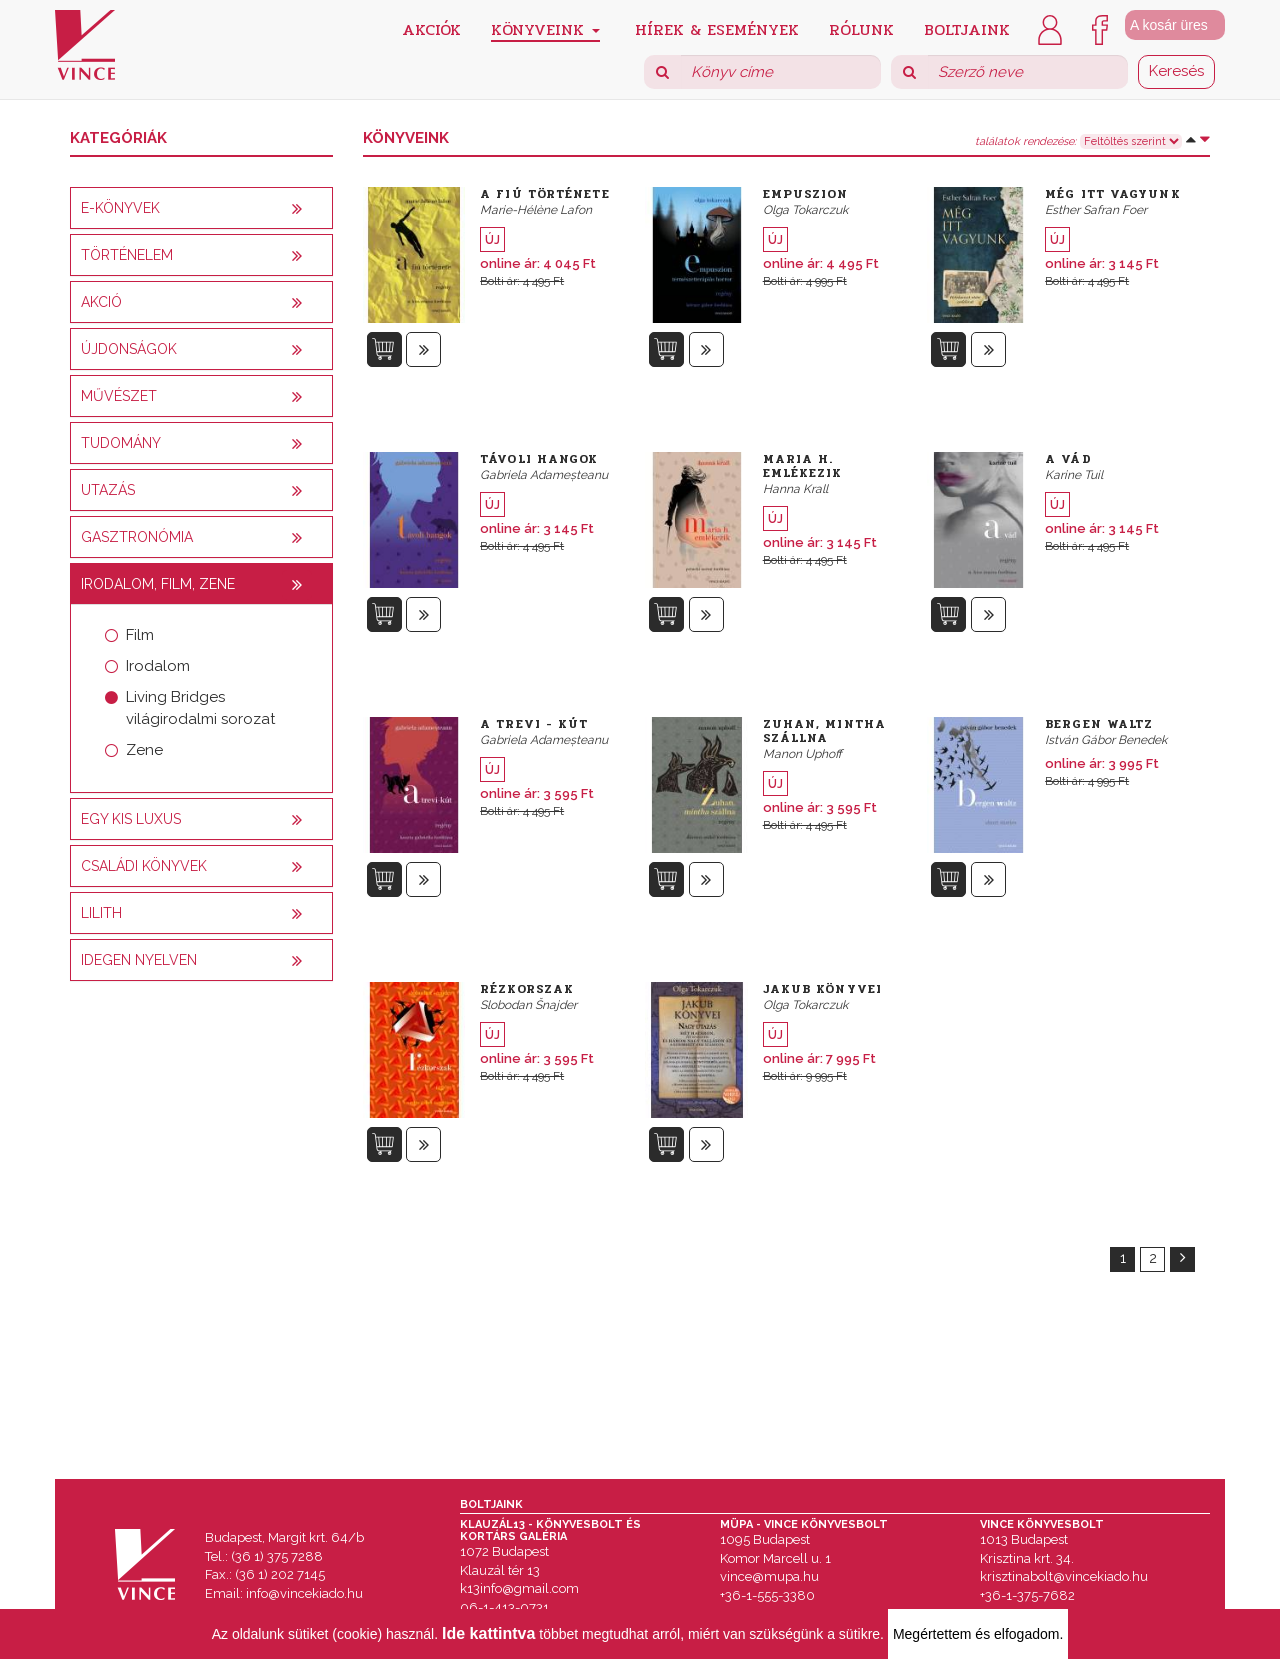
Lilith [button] (101, 913)
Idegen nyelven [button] (139, 960)
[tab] (201, 208)
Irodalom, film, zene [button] (158, 584)
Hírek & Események (717, 28)
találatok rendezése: (1025, 142)
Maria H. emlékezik (803, 466)
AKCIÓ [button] (101, 302)
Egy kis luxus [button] (131, 819)
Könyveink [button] (545, 29)
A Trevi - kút (534, 724)
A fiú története (545, 194)
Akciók (431, 28)
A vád (1068, 459)
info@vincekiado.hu (304, 1593)
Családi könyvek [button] (144, 866)
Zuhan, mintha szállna (824, 731)
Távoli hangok (539, 459)
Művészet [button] (119, 396)
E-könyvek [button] (120, 208)
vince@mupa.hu (769, 1576)
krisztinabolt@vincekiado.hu (1064, 1576)
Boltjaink (967, 28)
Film (140, 635)
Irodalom (158, 666)
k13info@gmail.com (519, 1588)
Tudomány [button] (121, 443)
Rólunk (861, 28)
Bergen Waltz (1099, 724)
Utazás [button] (108, 490)
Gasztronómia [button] (137, 537)
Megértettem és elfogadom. (978, 1634)
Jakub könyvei (822, 989)
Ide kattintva (488, 1633)
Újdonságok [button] (129, 349)
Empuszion (806, 194)
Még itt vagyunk (1113, 194)
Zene (144, 750)
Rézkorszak (527, 989)
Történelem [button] (127, 255)
